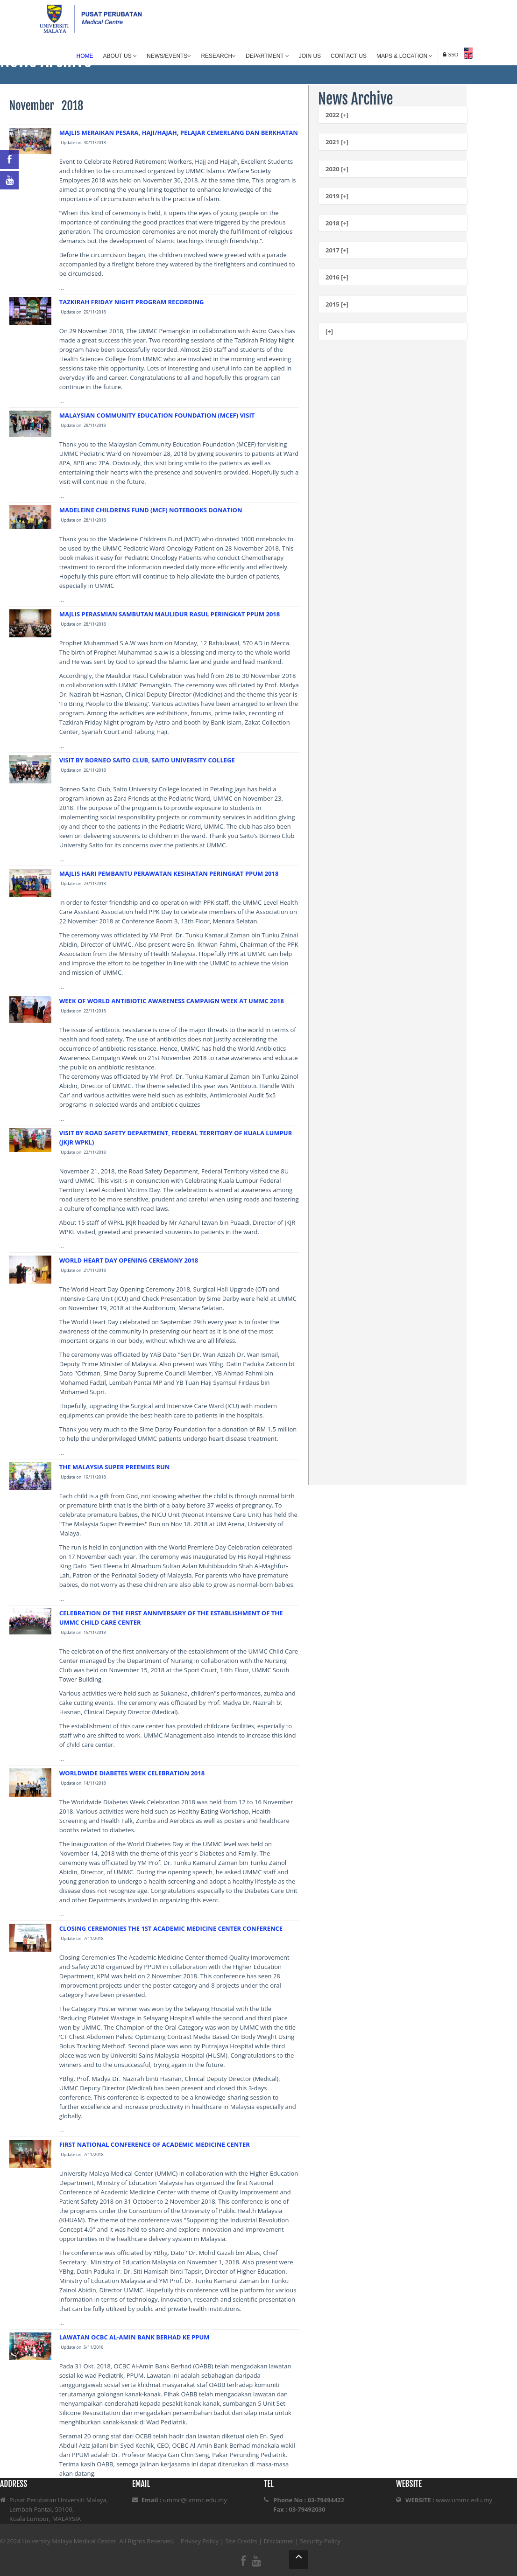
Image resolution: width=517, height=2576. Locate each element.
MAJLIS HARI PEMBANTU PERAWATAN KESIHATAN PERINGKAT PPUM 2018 (169, 873)
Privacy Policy (200, 2541)
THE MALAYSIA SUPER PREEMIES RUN (114, 1467)
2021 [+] (337, 142)
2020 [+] (337, 169)
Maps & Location (404, 56)
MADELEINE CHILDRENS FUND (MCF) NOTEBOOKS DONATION (150, 510)
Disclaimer (279, 2541)
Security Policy (320, 2541)
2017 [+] (337, 250)
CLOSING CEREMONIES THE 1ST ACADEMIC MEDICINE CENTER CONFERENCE (171, 1928)
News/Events (169, 56)
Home (85, 56)
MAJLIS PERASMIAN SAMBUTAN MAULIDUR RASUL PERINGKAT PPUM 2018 (169, 614)
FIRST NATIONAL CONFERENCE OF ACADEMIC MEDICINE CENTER (154, 2144)
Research (218, 56)
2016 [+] (337, 277)
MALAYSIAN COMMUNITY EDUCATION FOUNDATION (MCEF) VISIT (157, 415)
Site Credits (241, 2541)
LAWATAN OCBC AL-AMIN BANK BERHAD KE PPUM (134, 2337)
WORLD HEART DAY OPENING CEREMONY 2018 (128, 1260)
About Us (120, 56)
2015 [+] (337, 304)
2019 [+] (337, 196)
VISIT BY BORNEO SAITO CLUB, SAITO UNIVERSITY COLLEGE (147, 760)
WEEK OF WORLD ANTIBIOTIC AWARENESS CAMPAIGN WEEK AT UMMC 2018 (171, 1001)
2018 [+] (337, 223)
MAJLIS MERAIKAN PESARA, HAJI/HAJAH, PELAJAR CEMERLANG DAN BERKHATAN (178, 132)
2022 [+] (337, 115)
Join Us (310, 56)
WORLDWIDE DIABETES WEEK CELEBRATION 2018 (132, 1773)
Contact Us (349, 56)
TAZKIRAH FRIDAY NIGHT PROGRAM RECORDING (131, 302)
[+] (329, 331)
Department (267, 56)
